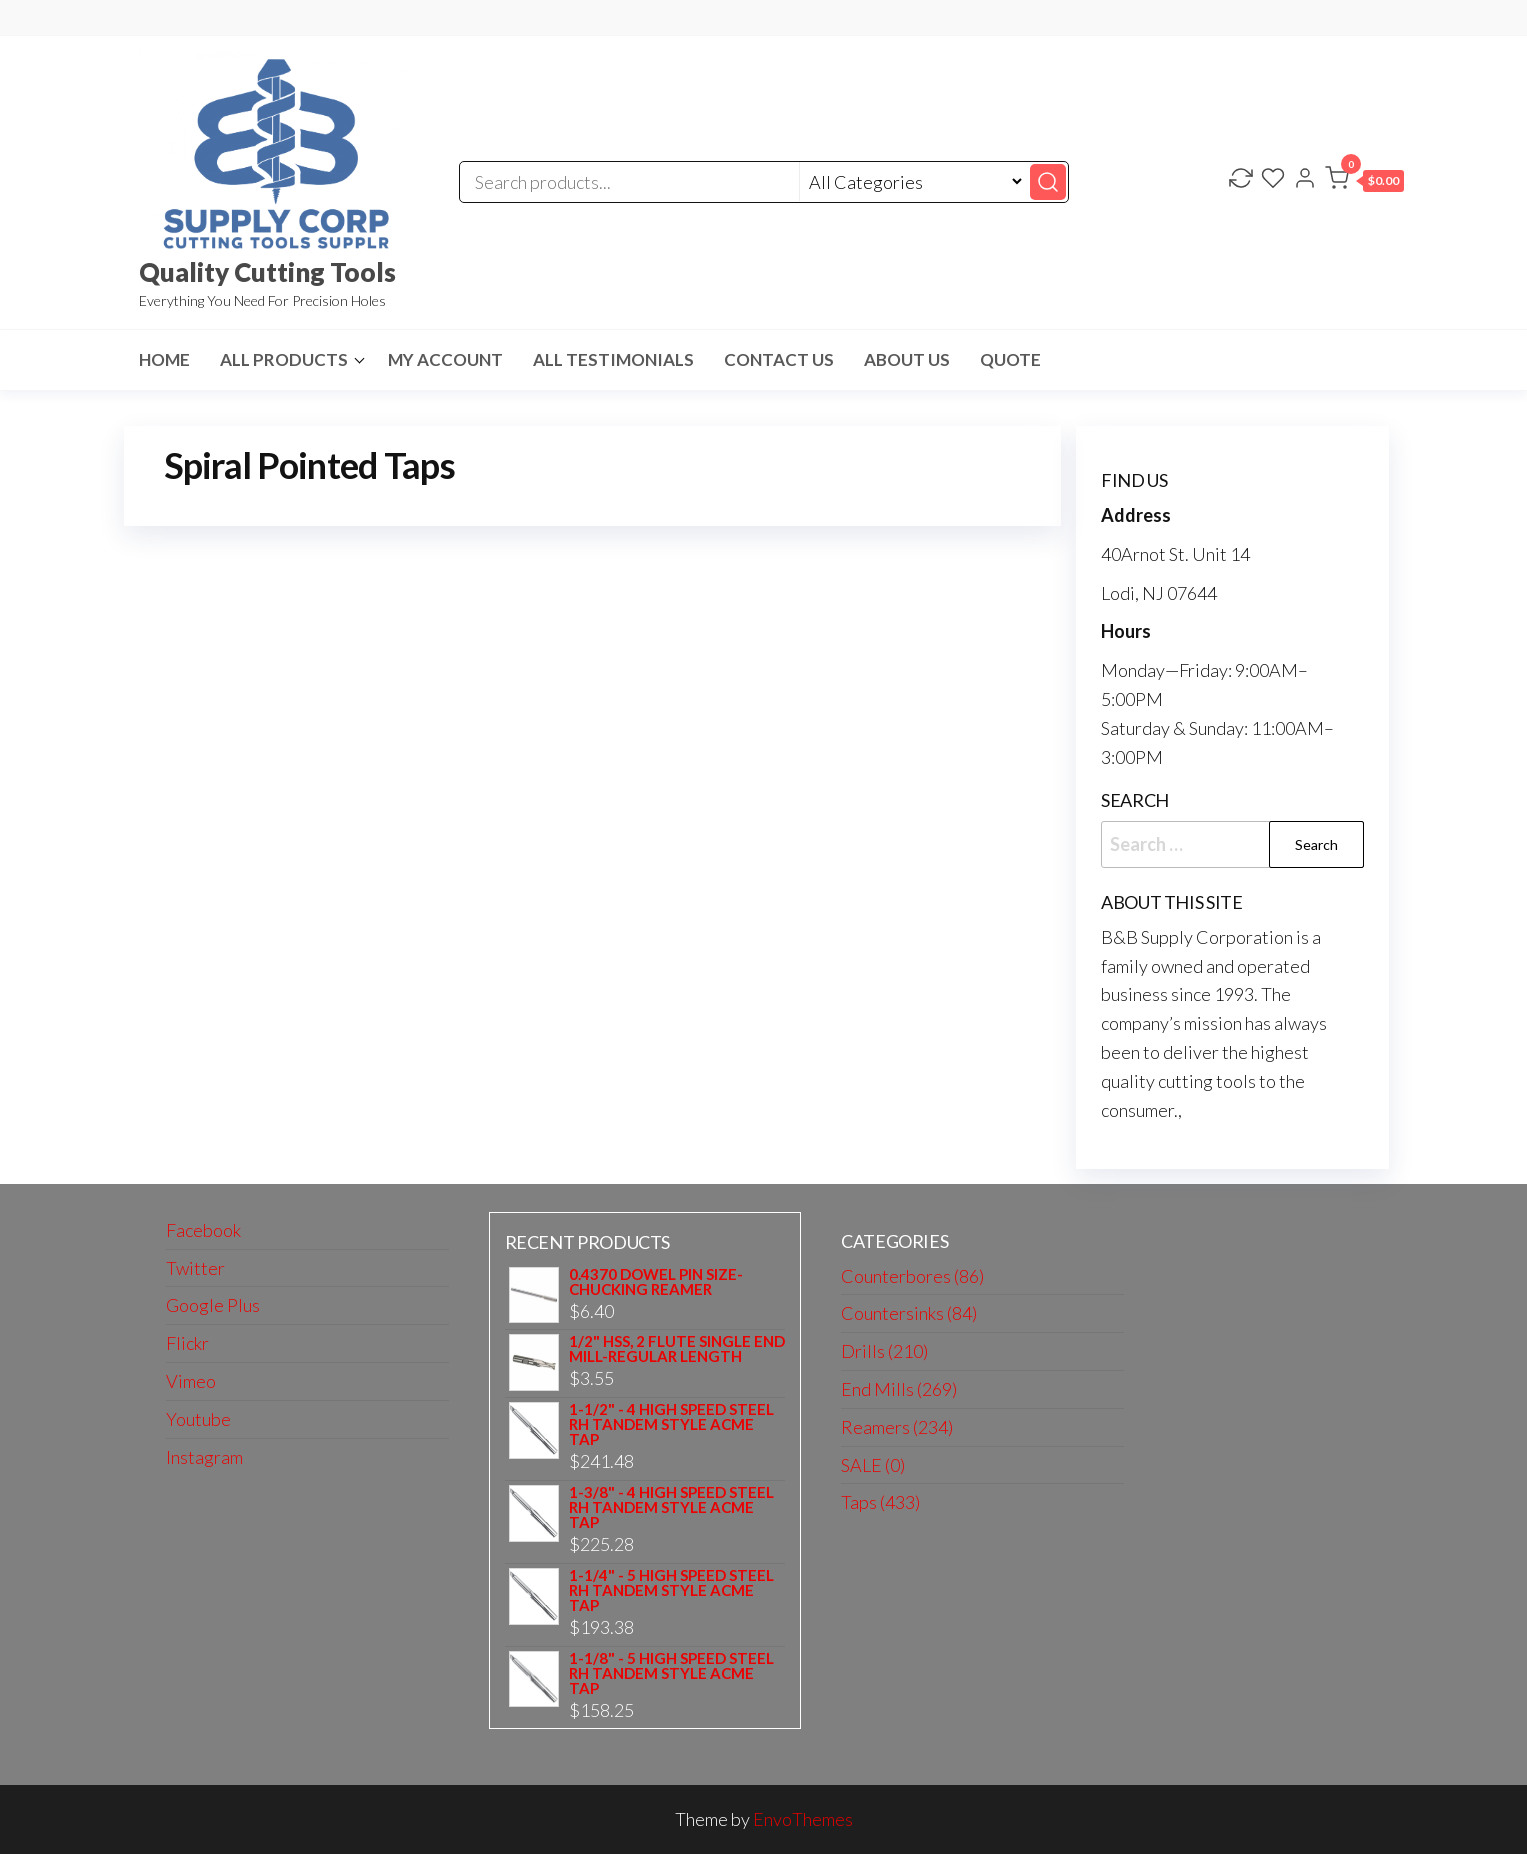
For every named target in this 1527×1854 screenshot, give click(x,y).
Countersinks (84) (909, 1313)
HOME (164, 359)
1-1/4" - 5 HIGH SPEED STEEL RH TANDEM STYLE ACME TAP (671, 1590)
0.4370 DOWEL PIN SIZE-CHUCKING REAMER (656, 1282)
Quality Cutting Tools (267, 272)
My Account (445, 359)
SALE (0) (873, 1465)
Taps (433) (880, 1502)
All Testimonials (613, 359)
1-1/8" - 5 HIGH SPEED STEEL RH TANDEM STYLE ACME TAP (671, 1673)
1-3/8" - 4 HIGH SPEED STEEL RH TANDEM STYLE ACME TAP (671, 1507)
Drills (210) (884, 1351)
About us (907, 359)
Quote (1010, 359)
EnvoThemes (803, 1819)
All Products (284, 359)
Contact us (779, 359)
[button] (1364, 182)
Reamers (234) (897, 1427)
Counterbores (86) (912, 1276)
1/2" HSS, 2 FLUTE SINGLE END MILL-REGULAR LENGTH (677, 1349)
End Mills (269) (899, 1389)
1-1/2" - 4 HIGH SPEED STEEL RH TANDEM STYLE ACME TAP (671, 1424)
